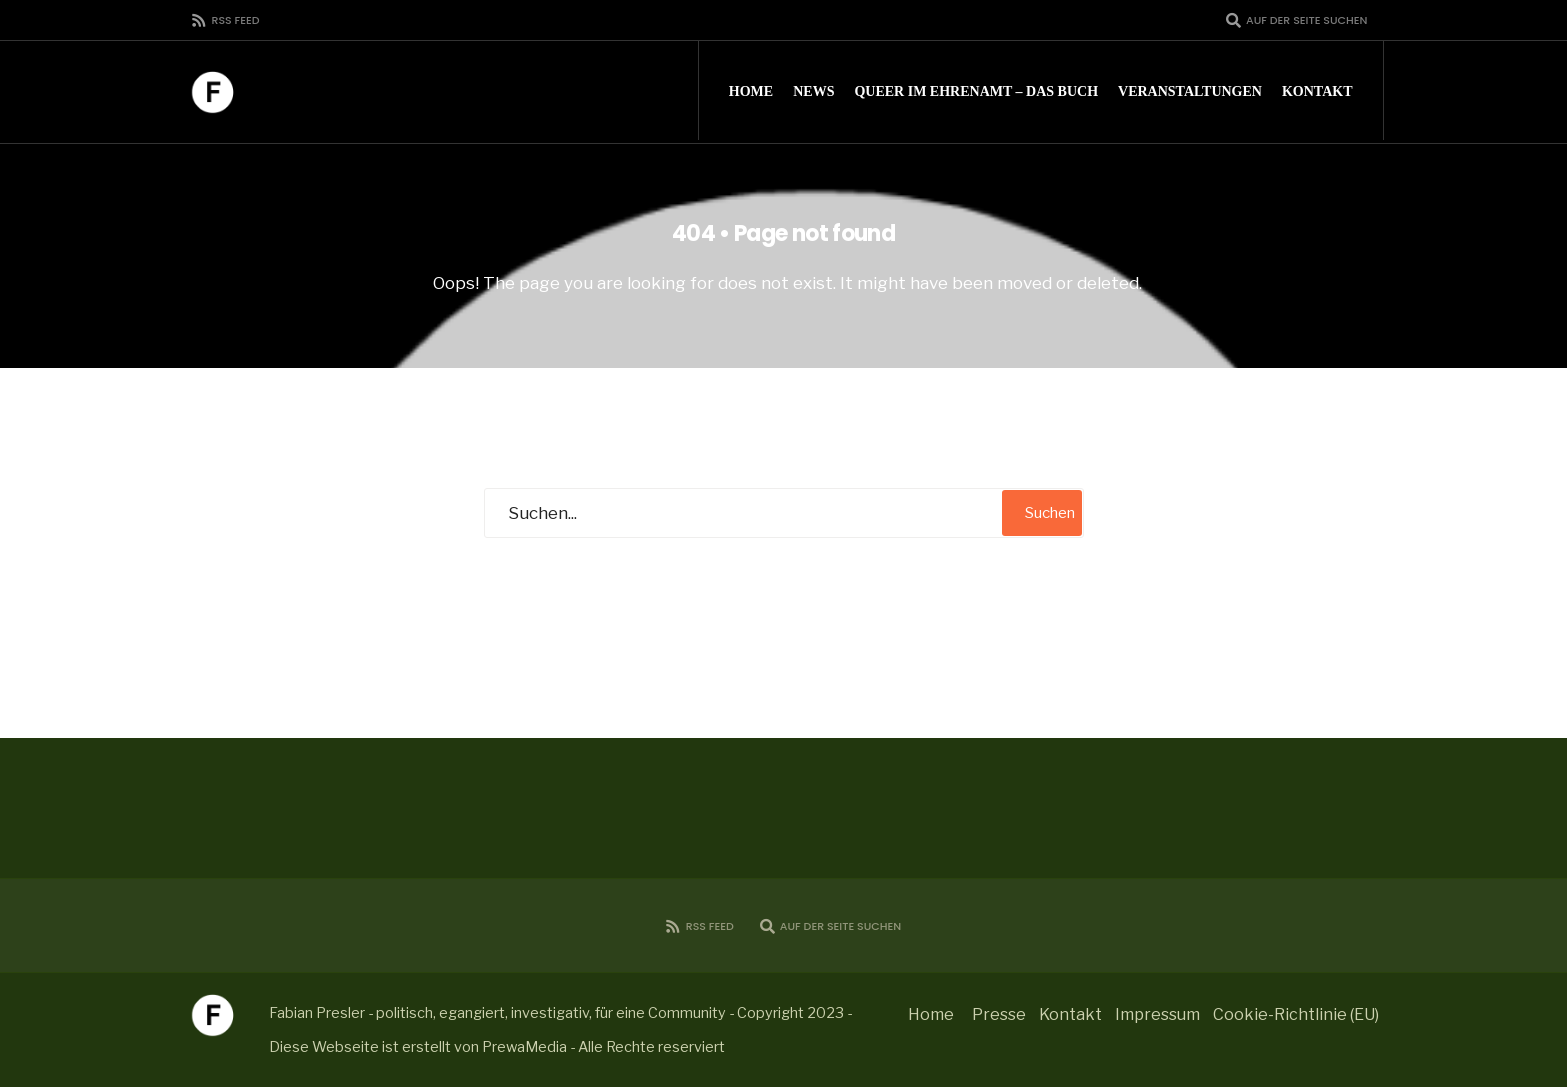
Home (751, 91)
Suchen (1050, 513)
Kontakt (1317, 91)
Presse (999, 1014)
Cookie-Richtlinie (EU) (1296, 1014)
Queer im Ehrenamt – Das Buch (976, 91)
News (813, 91)
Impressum (1157, 1014)
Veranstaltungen (1190, 91)
